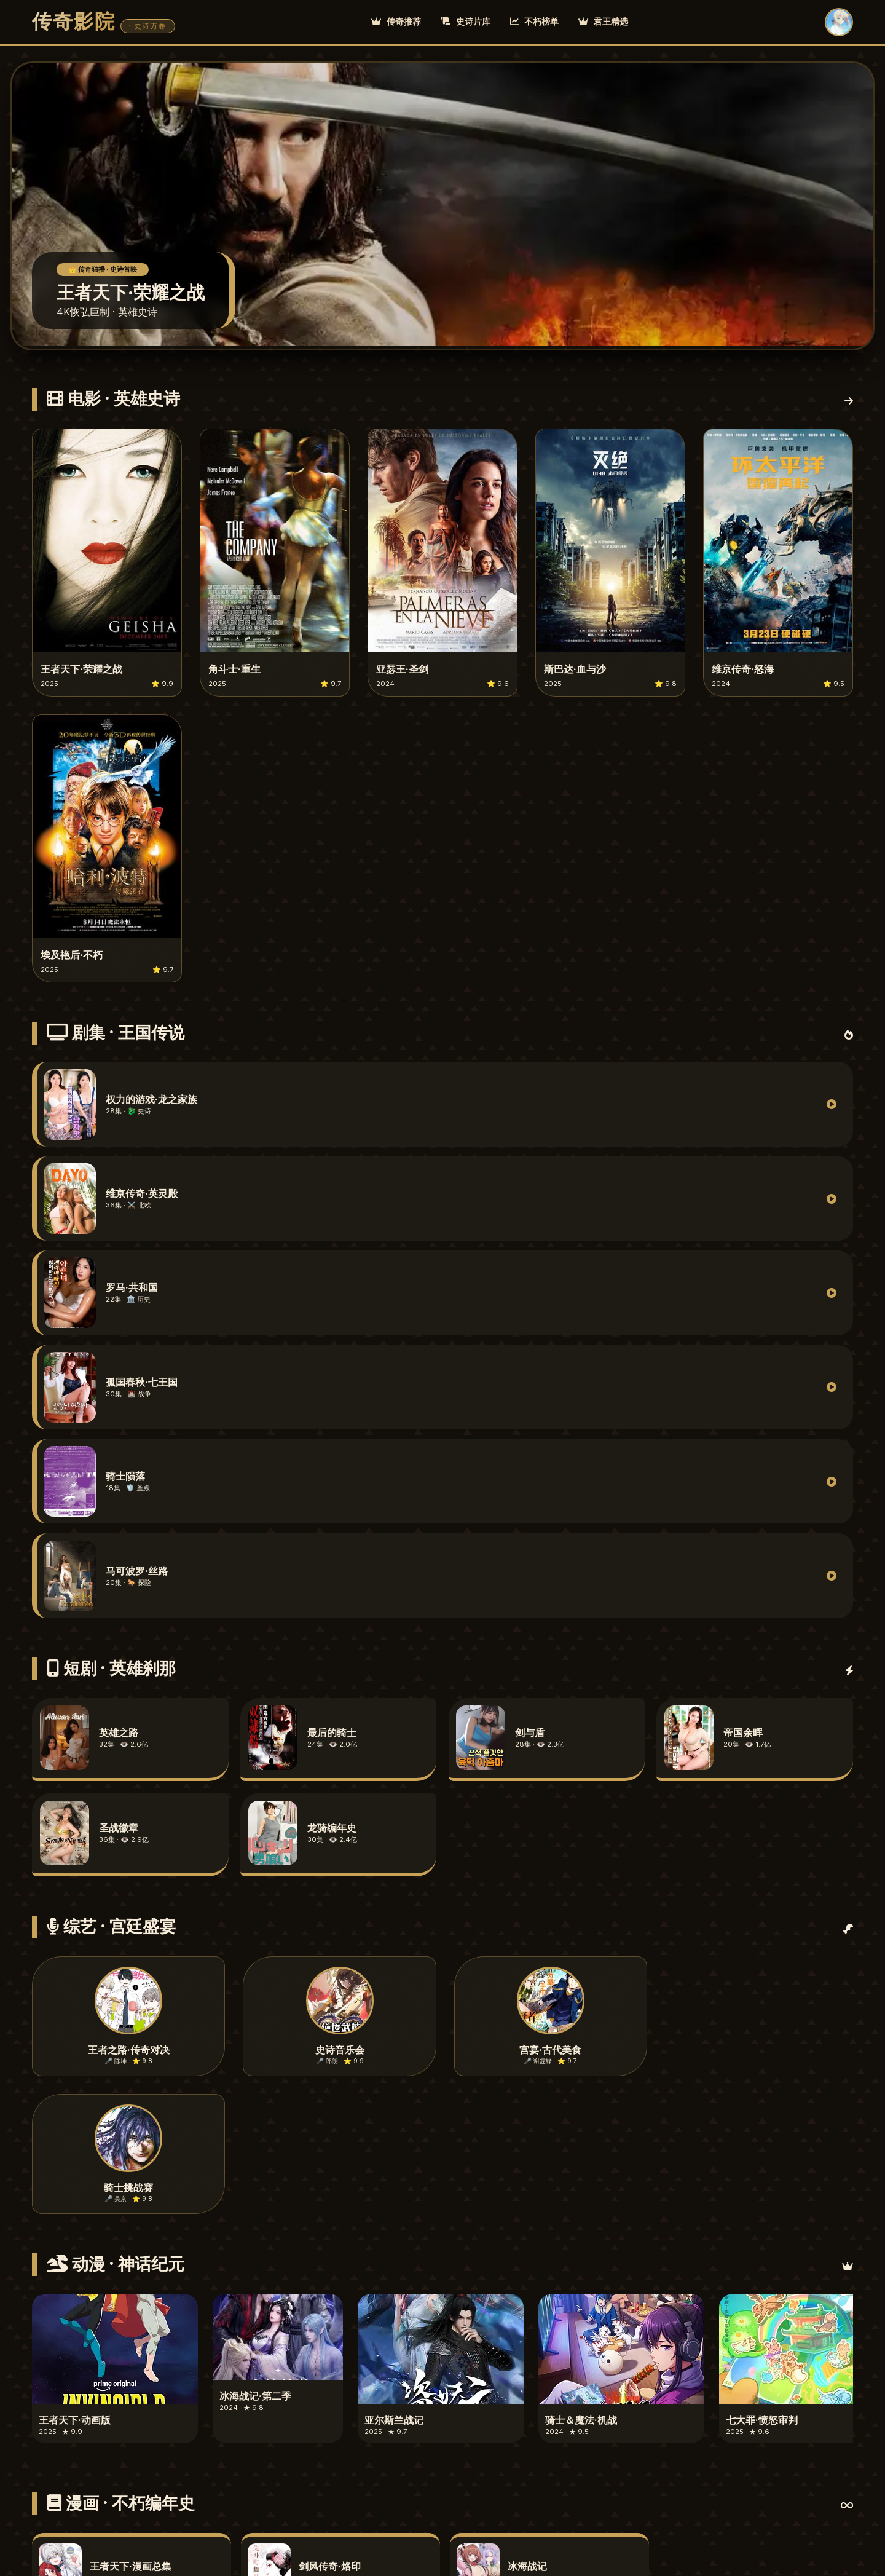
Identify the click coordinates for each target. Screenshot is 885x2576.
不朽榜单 (534, 21)
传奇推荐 (396, 21)
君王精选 (603, 21)
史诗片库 (465, 21)
